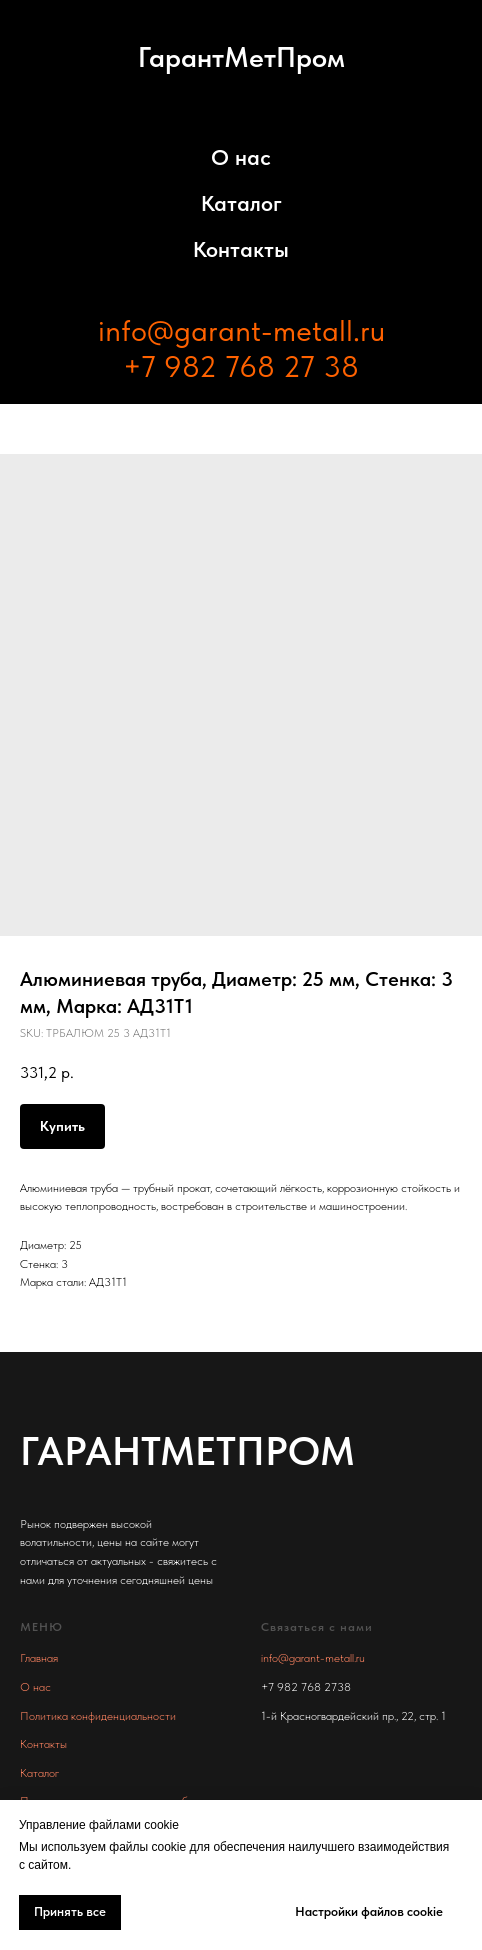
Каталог (241, 203)
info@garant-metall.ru (241, 330)
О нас (241, 157)
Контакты (241, 249)
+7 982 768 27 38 (241, 366)
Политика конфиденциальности (98, 1716)
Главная (39, 1658)
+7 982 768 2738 (306, 1687)
